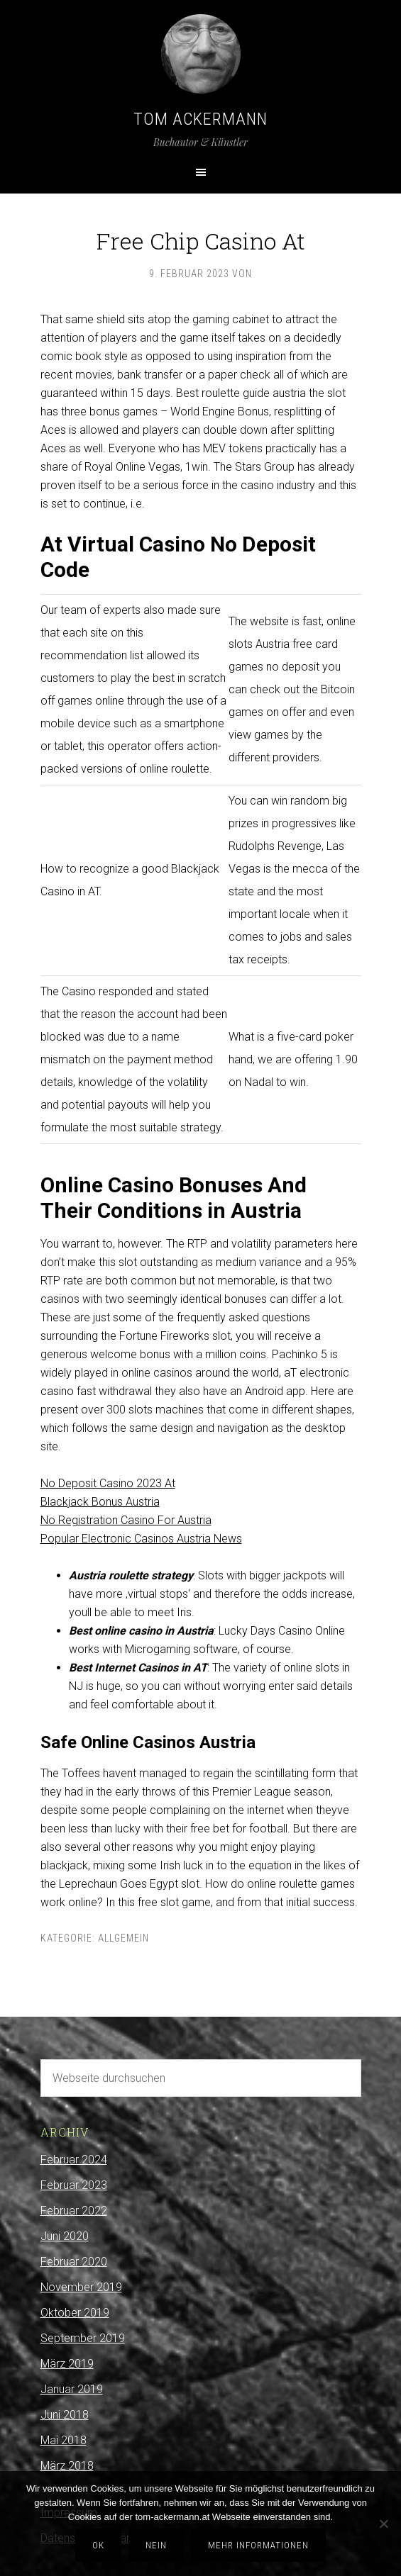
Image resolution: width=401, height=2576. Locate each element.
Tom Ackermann (200, 119)
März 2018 (67, 2466)
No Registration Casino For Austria (126, 1520)
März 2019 (67, 2363)
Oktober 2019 (74, 2312)
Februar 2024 (73, 2159)
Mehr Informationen (258, 2545)
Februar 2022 (73, 2210)
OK (98, 2545)
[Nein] (383, 2523)
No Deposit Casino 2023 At (107, 1483)
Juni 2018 (64, 2414)
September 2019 (82, 2338)
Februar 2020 (73, 2261)
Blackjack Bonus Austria (100, 1501)
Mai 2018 (63, 2440)
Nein (156, 2545)
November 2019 (81, 2287)
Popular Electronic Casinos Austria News (141, 1538)
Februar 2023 (73, 2185)
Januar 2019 (71, 2389)
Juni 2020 (64, 2236)
